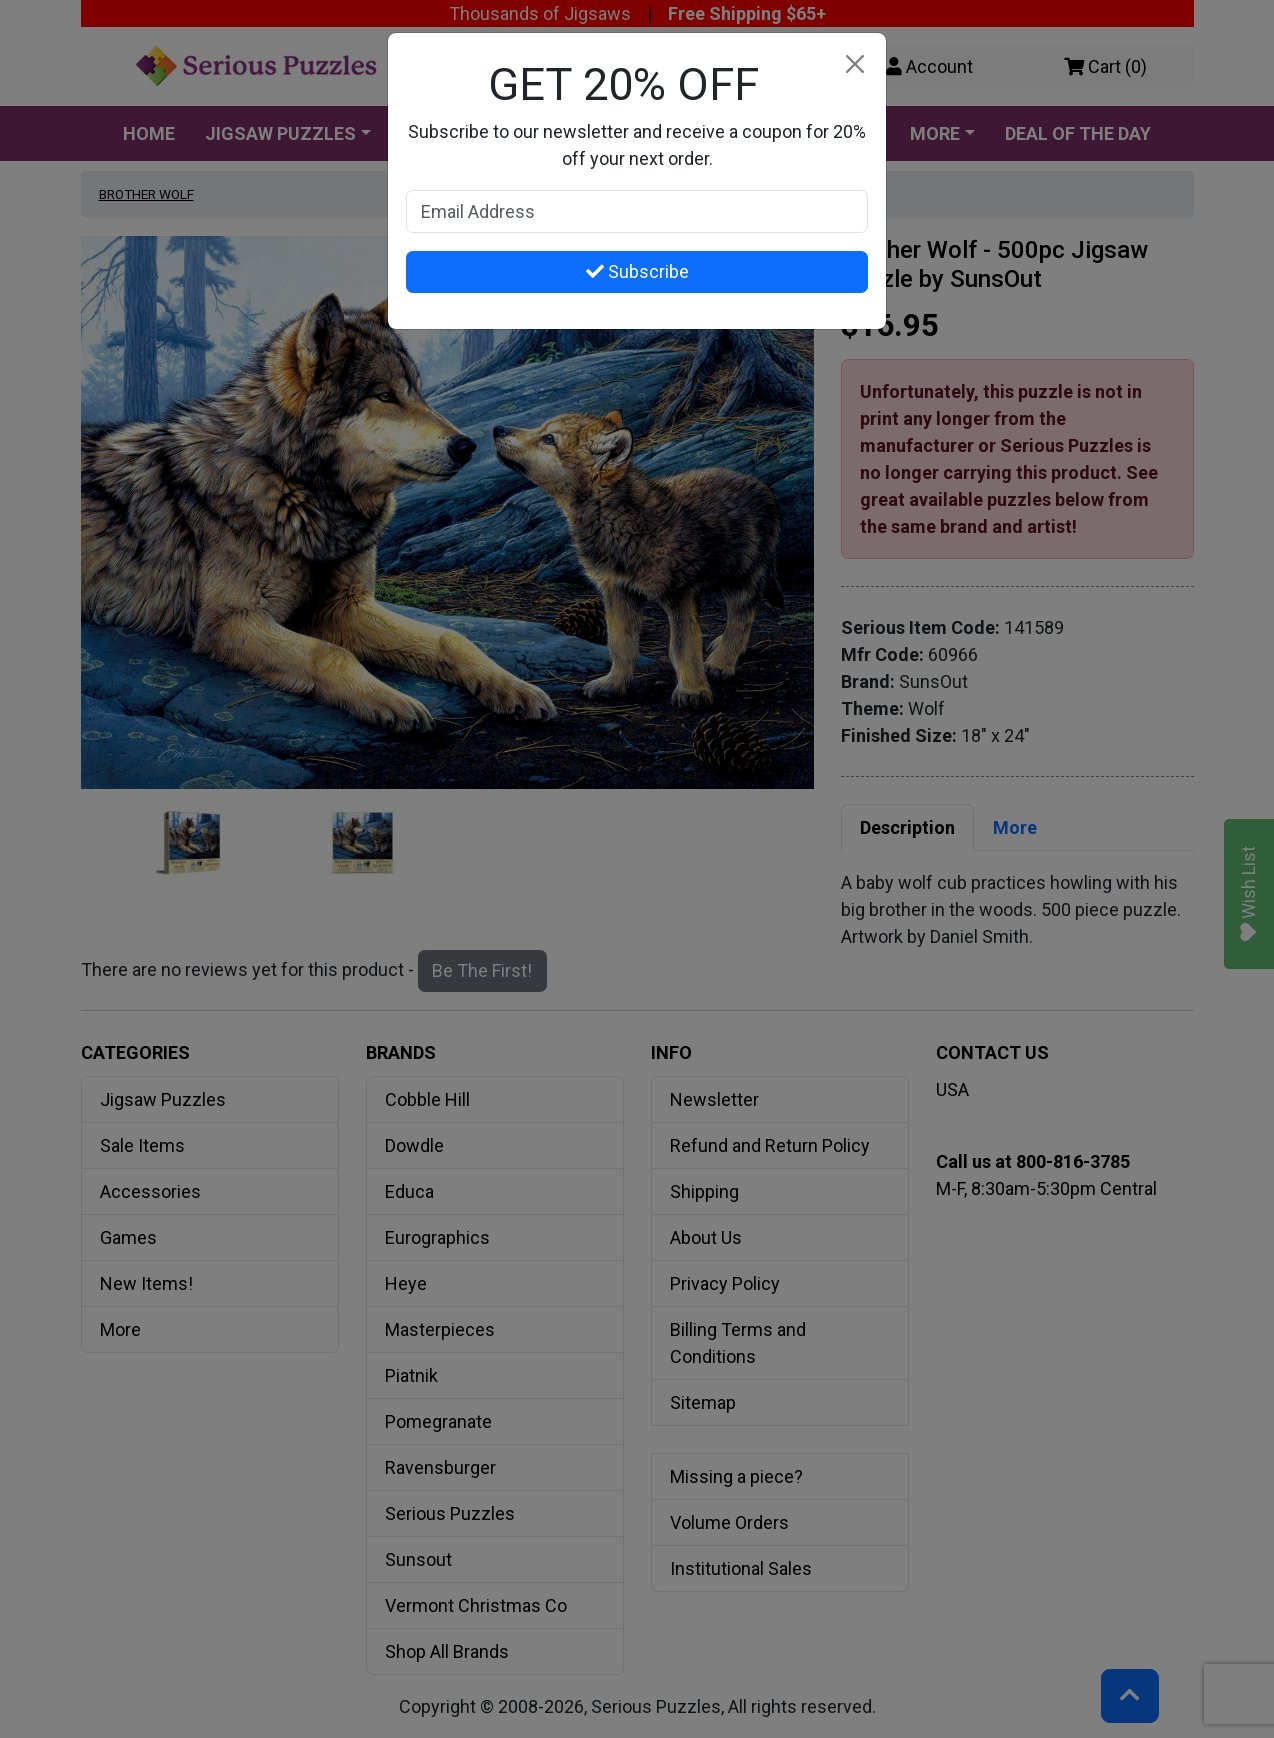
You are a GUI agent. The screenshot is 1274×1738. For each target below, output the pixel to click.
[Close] (854, 64)
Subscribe (637, 271)
